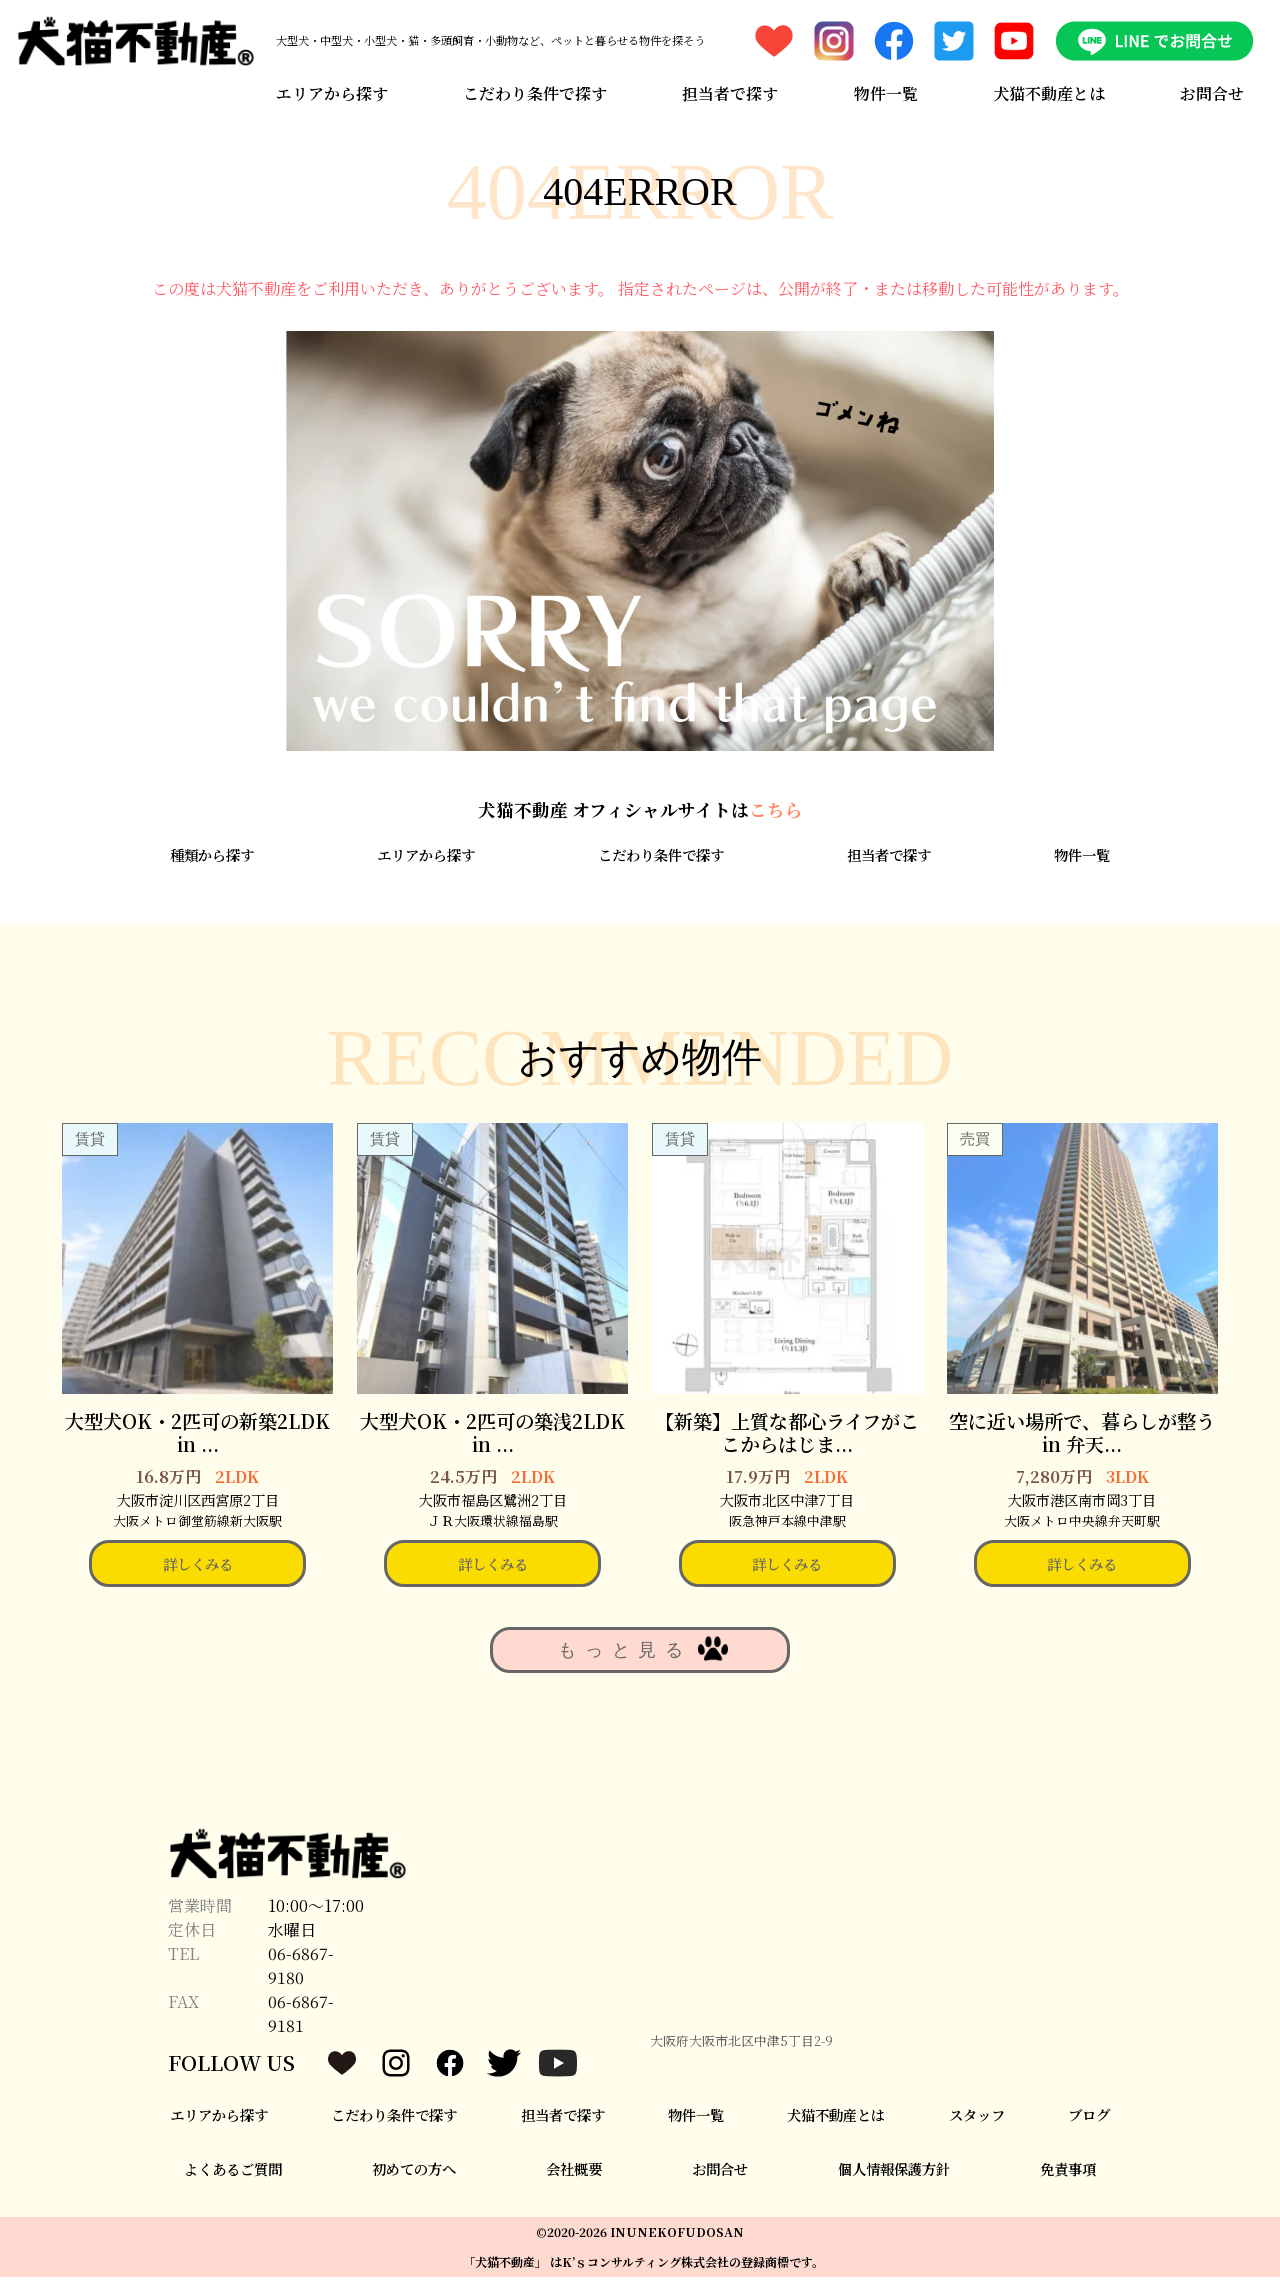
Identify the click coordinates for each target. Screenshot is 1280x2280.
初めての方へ (414, 2171)
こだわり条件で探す (535, 92)
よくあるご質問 (233, 2171)
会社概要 (574, 2171)
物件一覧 (886, 92)
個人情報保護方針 (894, 2171)
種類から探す (212, 857)
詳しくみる (198, 1566)
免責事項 (1068, 2171)
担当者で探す (730, 92)
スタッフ (977, 2117)
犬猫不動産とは (1049, 92)
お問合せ (1213, 92)
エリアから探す (331, 92)
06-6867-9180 (301, 1968)
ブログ (1089, 2117)
